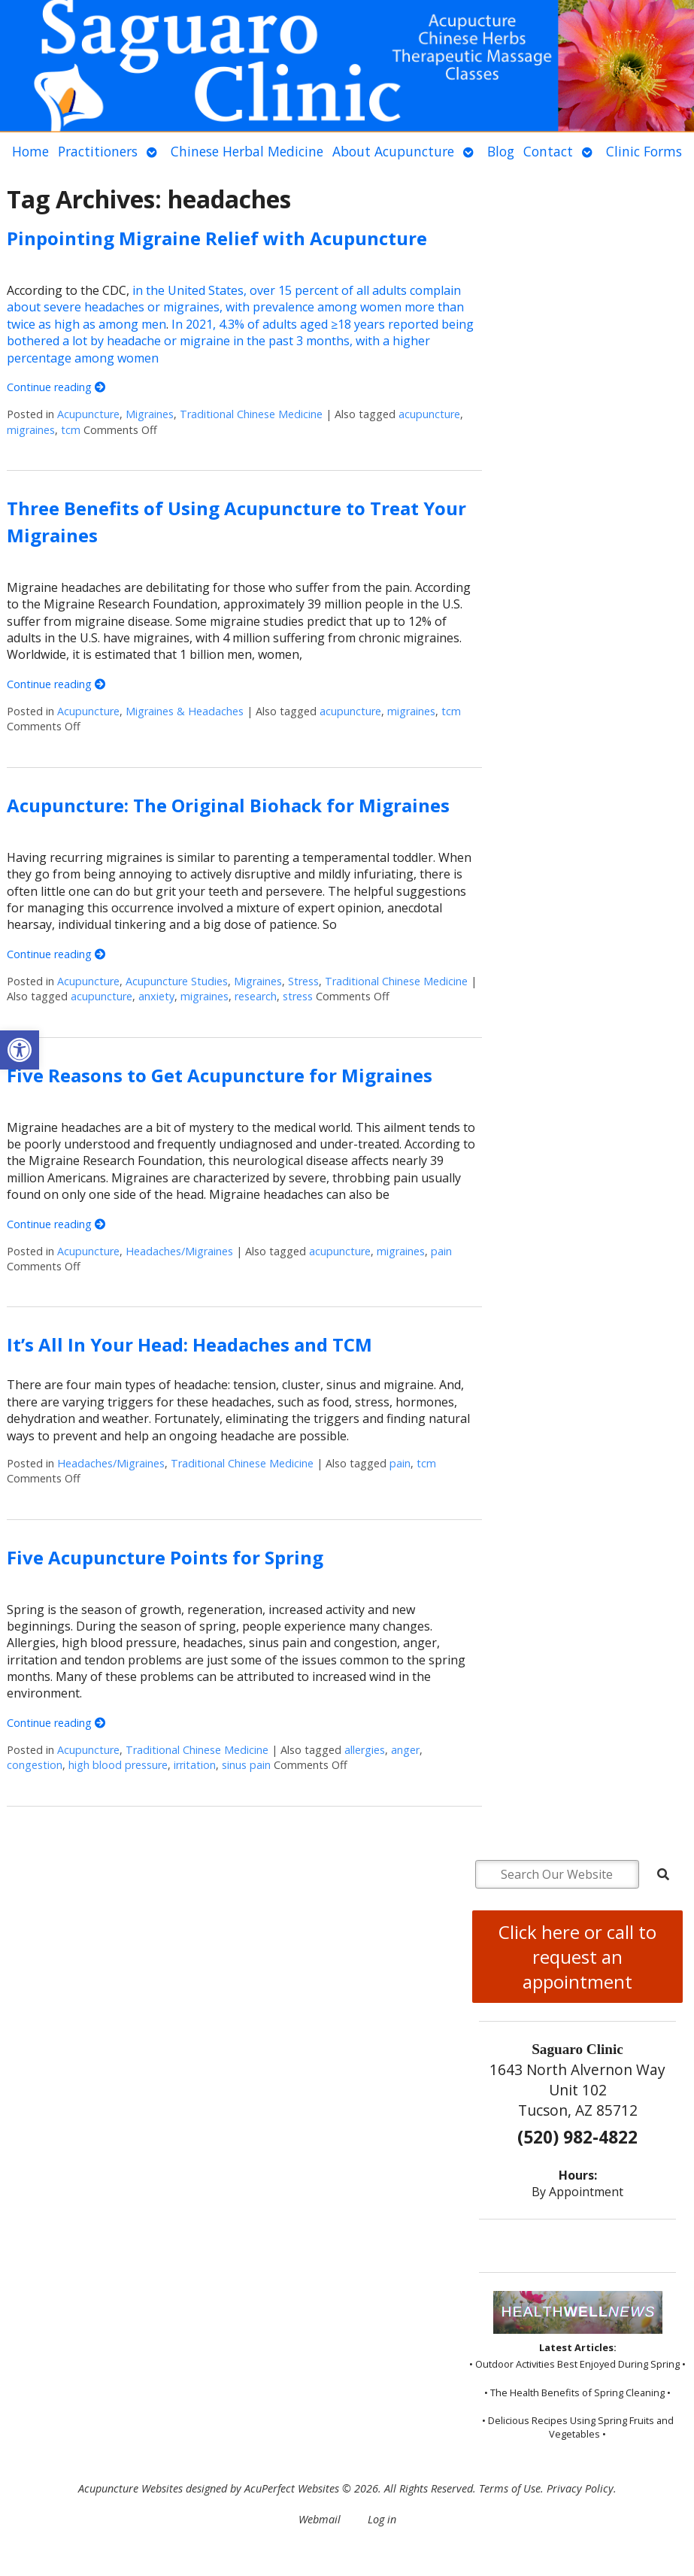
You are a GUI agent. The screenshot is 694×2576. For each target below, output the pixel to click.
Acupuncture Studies (177, 981)
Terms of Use (510, 2488)
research (256, 996)
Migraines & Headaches (185, 711)
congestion (34, 1765)
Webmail (320, 2519)
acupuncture (429, 414)
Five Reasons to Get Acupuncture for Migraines (219, 1075)
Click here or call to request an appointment (577, 1956)
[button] (19, 1050)
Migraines (150, 414)
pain (441, 1251)
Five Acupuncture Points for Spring (165, 1557)
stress (298, 996)
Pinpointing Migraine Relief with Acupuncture (217, 238)
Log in (382, 2519)
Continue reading (56, 387)
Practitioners (98, 151)
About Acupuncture (393, 151)
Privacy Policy (580, 2488)
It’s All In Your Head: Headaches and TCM (189, 1344)
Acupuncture (88, 414)
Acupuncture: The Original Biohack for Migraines (228, 805)
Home (30, 151)
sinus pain (246, 1765)
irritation (195, 1765)
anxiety (156, 996)
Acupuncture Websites (130, 2488)
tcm (70, 430)
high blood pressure (118, 1765)
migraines (31, 430)
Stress (303, 981)
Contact (548, 151)
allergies (364, 1750)
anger (405, 1750)
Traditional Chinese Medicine (251, 414)
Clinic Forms (644, 151)
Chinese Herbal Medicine (247, 151)
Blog (500, 151)
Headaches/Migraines (179, 1251)
